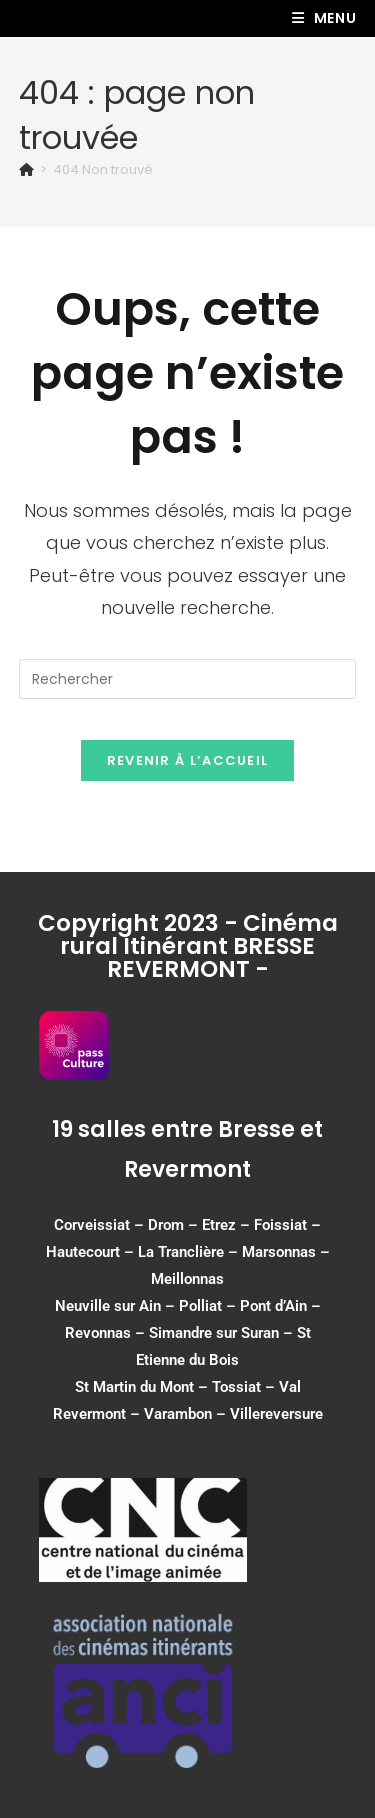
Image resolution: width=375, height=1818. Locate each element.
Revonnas (98, 1333)
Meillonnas (187, 1279)
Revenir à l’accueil (188, 760)
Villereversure (276, 1414)
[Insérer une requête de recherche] (188, 679)
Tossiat (236, 1387)
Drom (166, 1225)
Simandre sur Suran (214, 1333)
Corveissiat (92, 1225)
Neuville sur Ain (108, 1306)
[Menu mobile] (324, 18)
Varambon (178, 1414)
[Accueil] (26, 169)
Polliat (200, 1306)
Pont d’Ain (273, 1306)
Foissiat (280, 1225)
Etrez (219, 1225)
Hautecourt (83, 1252)
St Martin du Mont (134, 1387)
